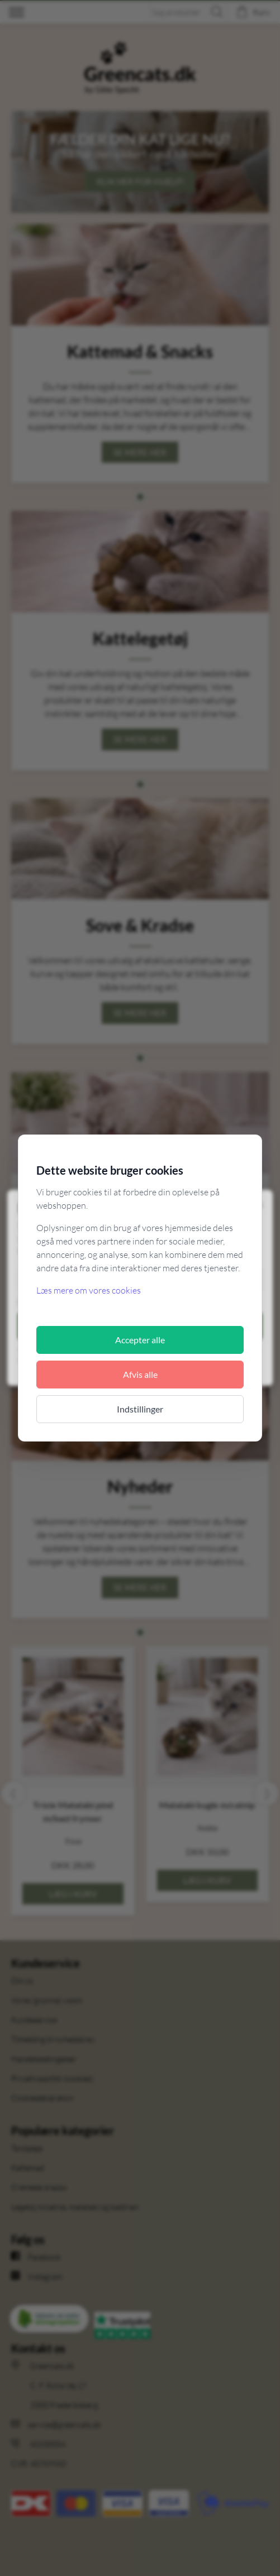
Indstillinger (140, 1409)
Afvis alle (140, 1374)
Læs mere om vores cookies (88, 1290)
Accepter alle (140, 1339)
